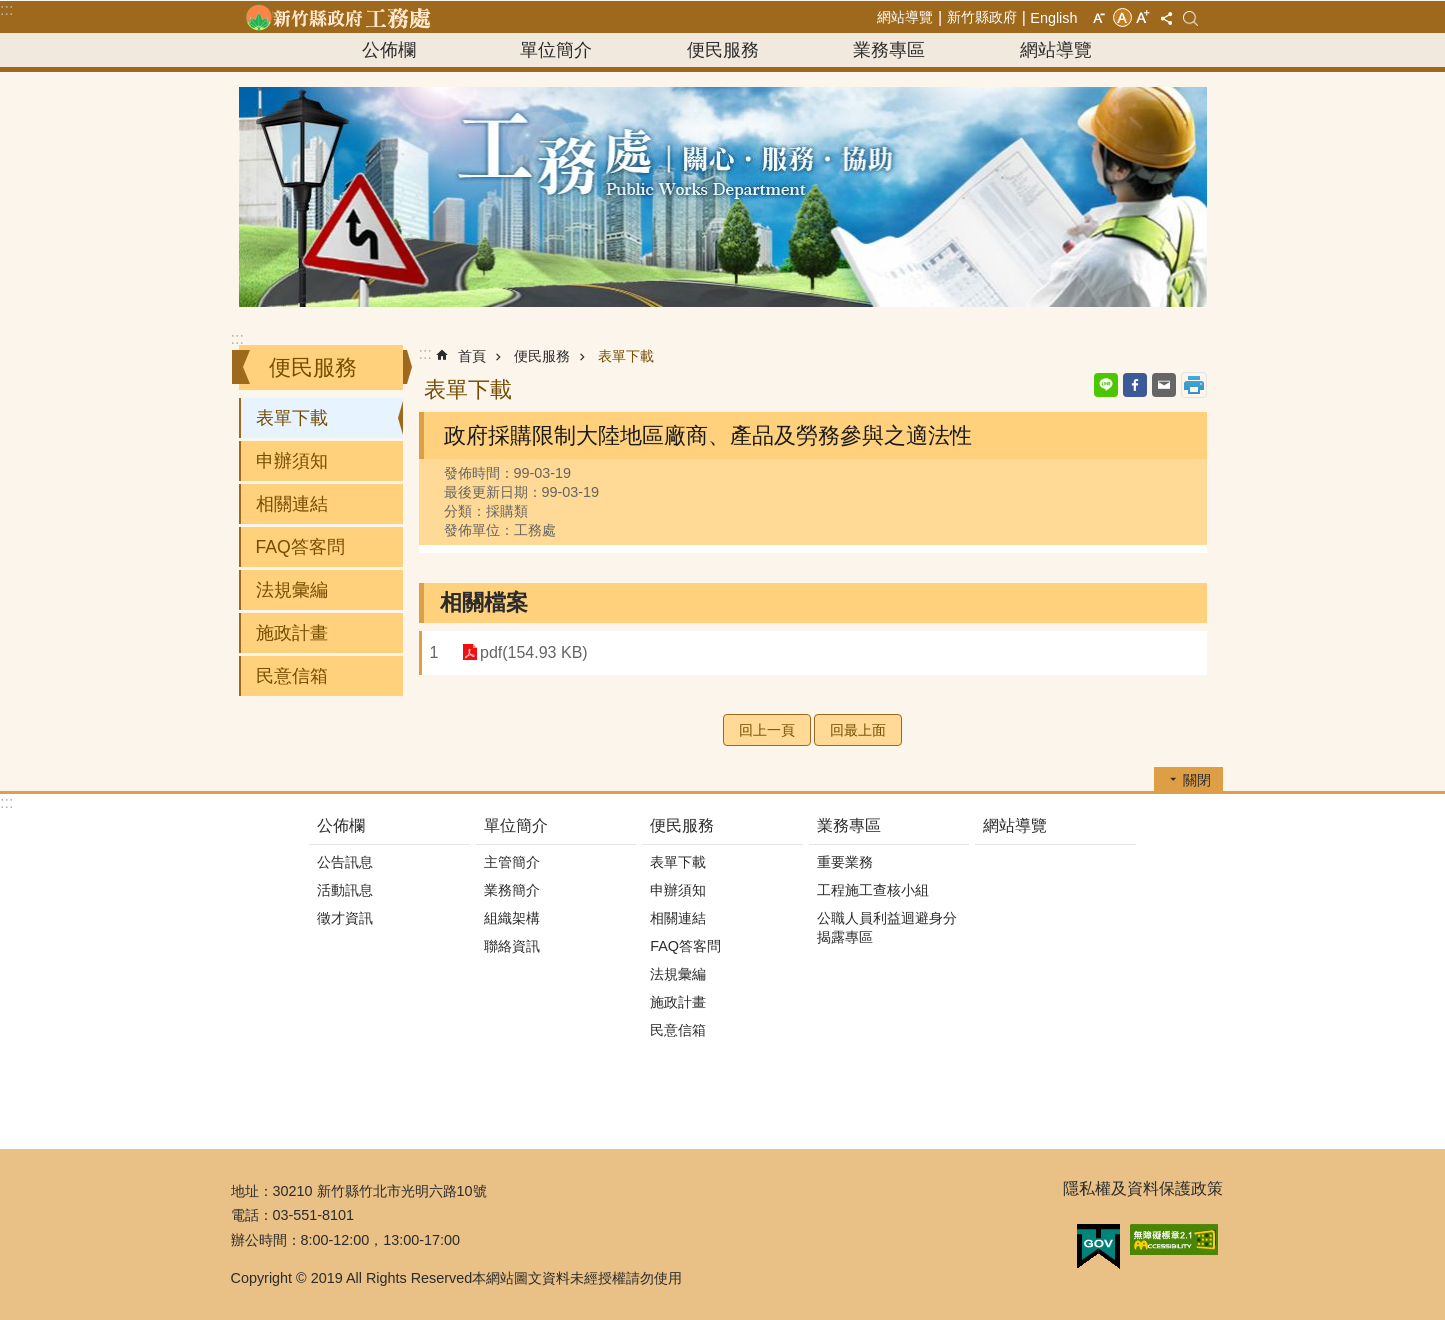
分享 (1167, 18)
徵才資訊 (345, 918)
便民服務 (723, 50)
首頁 (472, 356)
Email (1164, 385)
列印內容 (1194, 385)
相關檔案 (484, 602)
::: (6, 9)
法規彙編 (292, 590)
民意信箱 (292, 676)
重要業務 (845, 862)
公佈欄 (389, 50)
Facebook (1135, 385)
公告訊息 (345, 862)
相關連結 (292, 504)
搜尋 (1190, 18)
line (1106, 385)
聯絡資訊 (512, 946)
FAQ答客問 (300, 547)
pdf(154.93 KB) (530, 652)
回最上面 (858, 730)
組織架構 (512, 918)
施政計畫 (292, 633)
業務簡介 (512, 890)
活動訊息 (345, 890)
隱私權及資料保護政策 (1143, 1188)
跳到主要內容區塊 (10, 10)
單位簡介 (556, 50)
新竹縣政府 (982, 17)
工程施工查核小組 (873, 890)
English (1053, 18)
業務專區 (889, 50)
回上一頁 (767, 730)
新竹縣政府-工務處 (338, 17)
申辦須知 (292, 461)
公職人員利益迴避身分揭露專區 (887, 927)
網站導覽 (905, 17)
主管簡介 (512, 862)
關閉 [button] (1197, 780)
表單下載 (292, 418)
